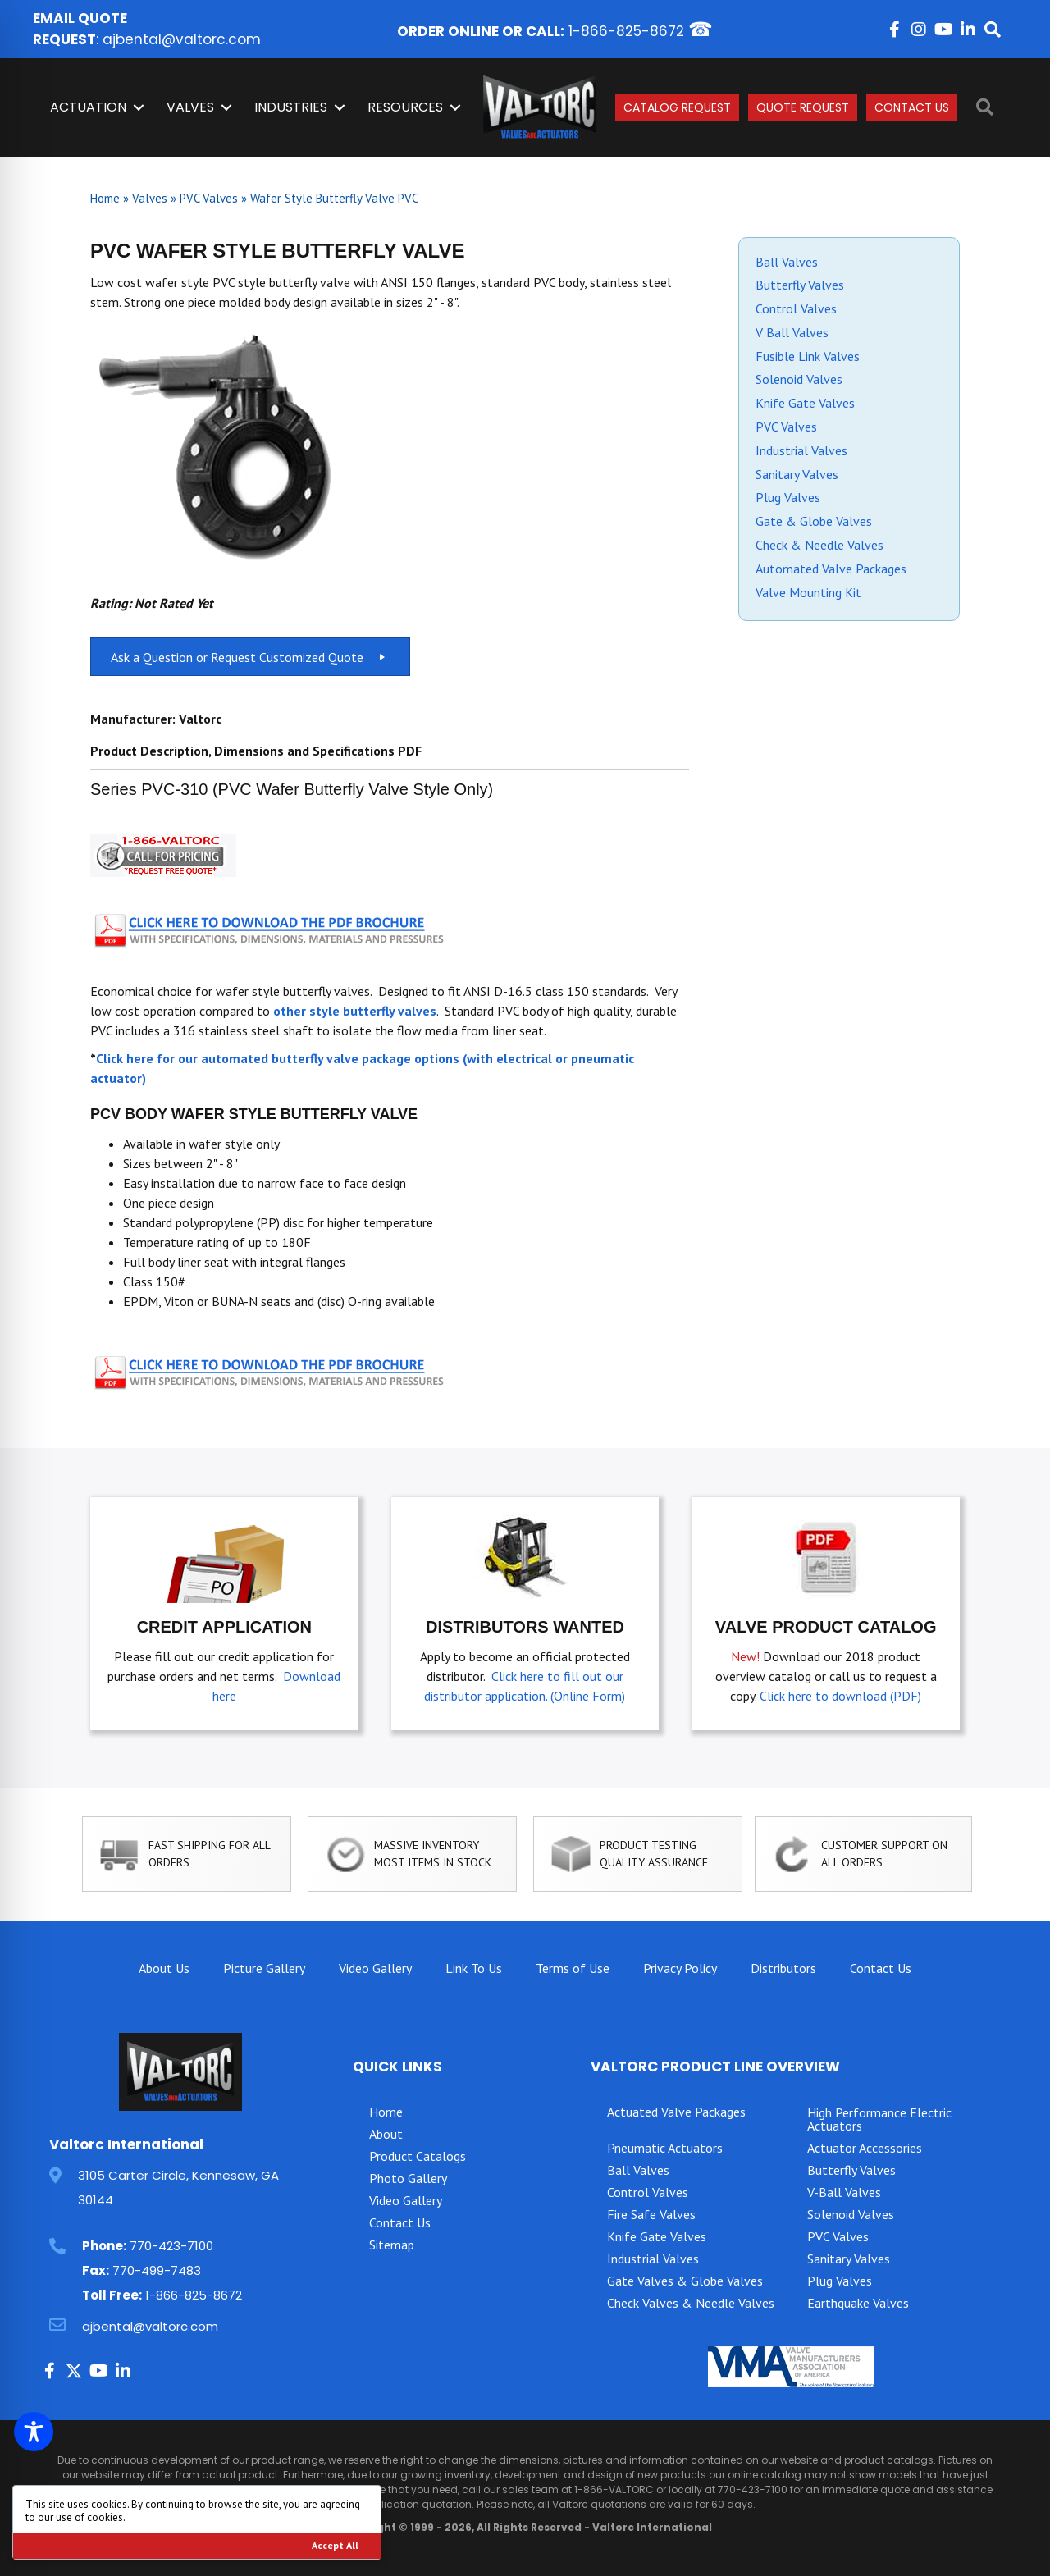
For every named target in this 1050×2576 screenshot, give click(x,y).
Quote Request (802, 107)
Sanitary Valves (797, 474)
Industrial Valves (801, 450)
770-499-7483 (156, 2270)
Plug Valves (788, 497)
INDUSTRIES (290, 107)
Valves (190, 107)
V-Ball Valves (844, 2192)
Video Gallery (375, 1968)
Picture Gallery (264, 1968)
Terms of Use (572, 1968)
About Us (164, 1968)
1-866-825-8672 (626, 31)
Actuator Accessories (864, 2148)
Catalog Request (677, 107)
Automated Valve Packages (831, 568)
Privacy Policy (680, 1968)
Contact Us (911, 107)
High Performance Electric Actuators (879, 2119)
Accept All (335, 2545)
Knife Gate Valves (805, 403)
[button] (894, 29)
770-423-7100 (171, 2245)
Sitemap (391, 2244)
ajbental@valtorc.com (182, 39)
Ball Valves (787, 261)
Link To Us (473, 1968)
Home (105, 198)
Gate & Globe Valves (814, 521)
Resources (405, 107)
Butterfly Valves (800, 284)
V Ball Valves (792, 332)
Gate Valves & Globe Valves (685, 2280)
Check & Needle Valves (819, 545)
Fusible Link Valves (808, 356)
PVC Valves (209, 198)
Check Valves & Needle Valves (690, 2303)
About (386, 2134)
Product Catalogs (417, 2156)
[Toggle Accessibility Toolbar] (33, 2431)
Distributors (783, 1968)
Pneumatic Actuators (665, 2148)
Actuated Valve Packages (676, 2111)
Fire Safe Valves (651, 2214)
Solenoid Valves (799, 379)
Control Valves (796, 308)
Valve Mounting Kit (808, 592)
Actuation (88, 107)
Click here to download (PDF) (840, 1696)
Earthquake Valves (858, 2303)
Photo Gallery (408, 2178)
